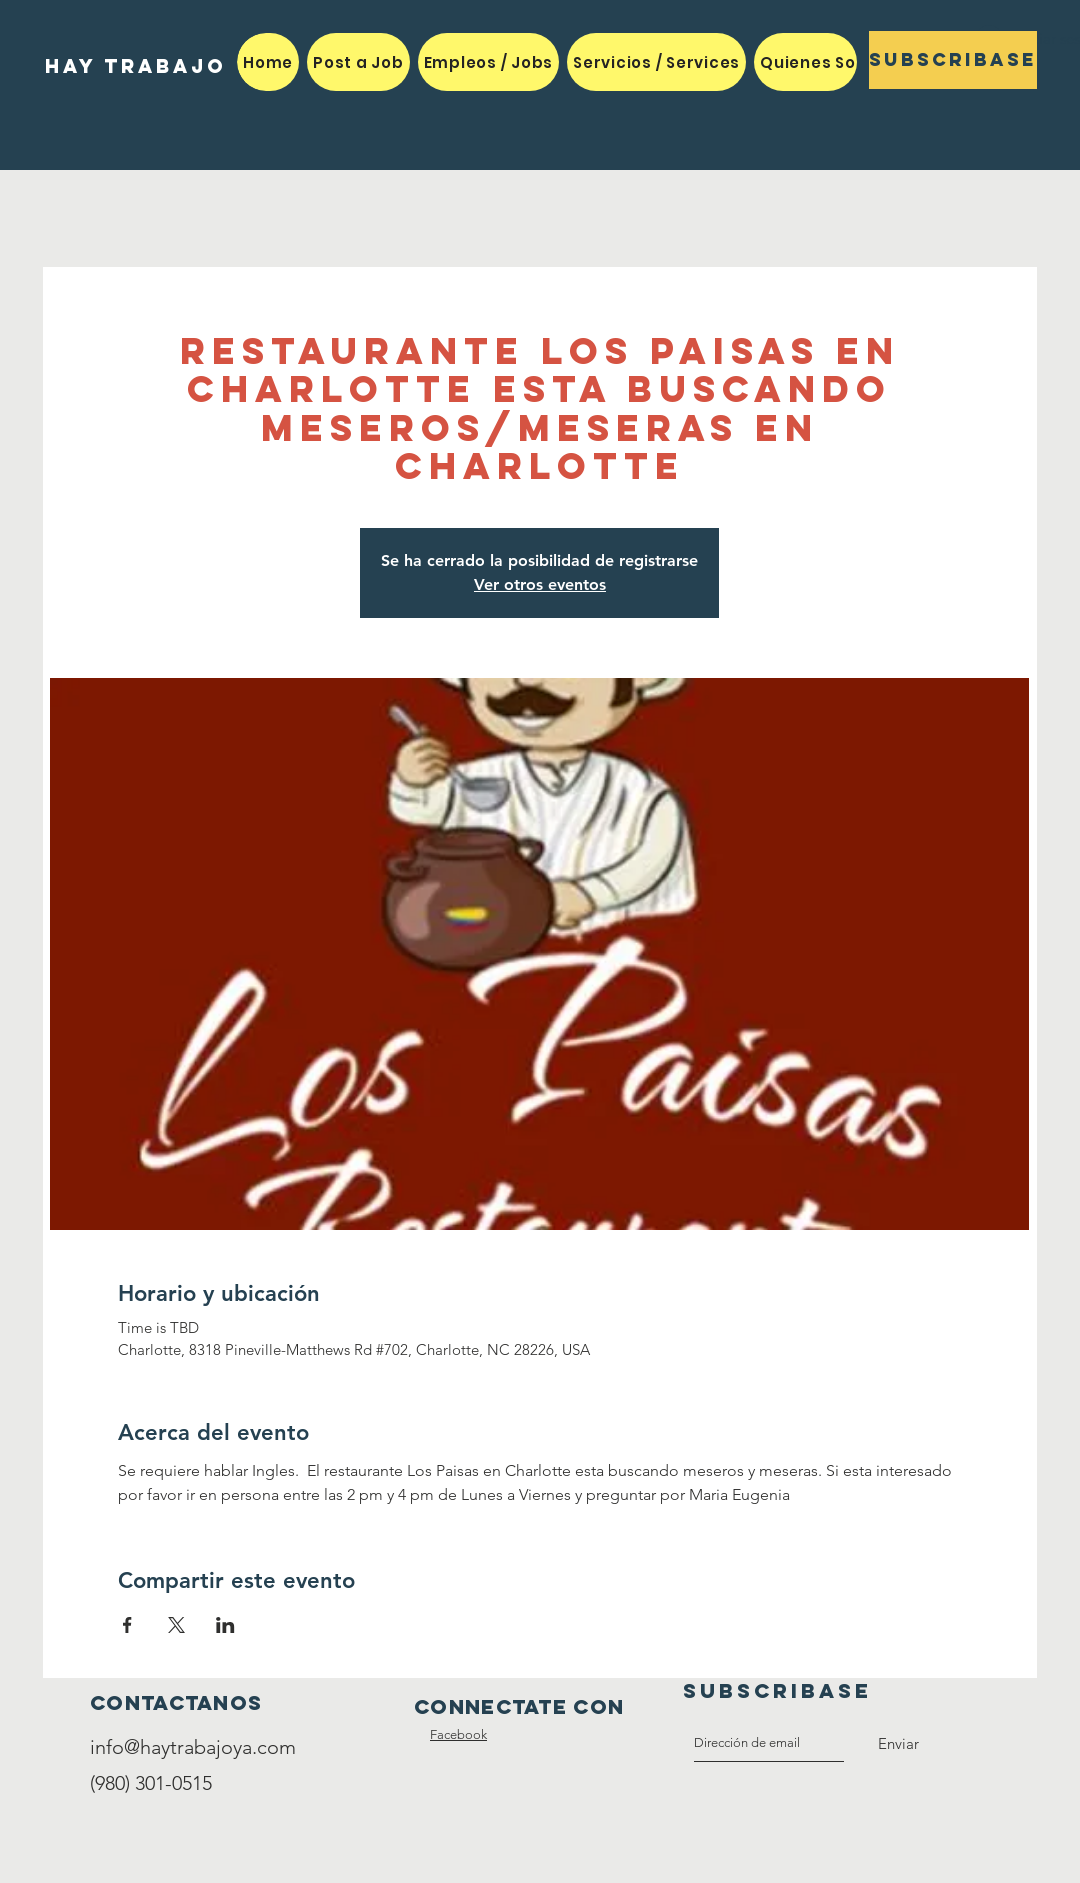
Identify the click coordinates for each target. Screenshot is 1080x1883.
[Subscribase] (953, 60)
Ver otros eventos (540, 584)
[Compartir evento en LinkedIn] (225, 1625)
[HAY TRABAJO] (135, 66)
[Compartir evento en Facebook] (127, 1625)
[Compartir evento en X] (176, 1625)
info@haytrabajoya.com (193, 1747)
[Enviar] (898, 1744)
